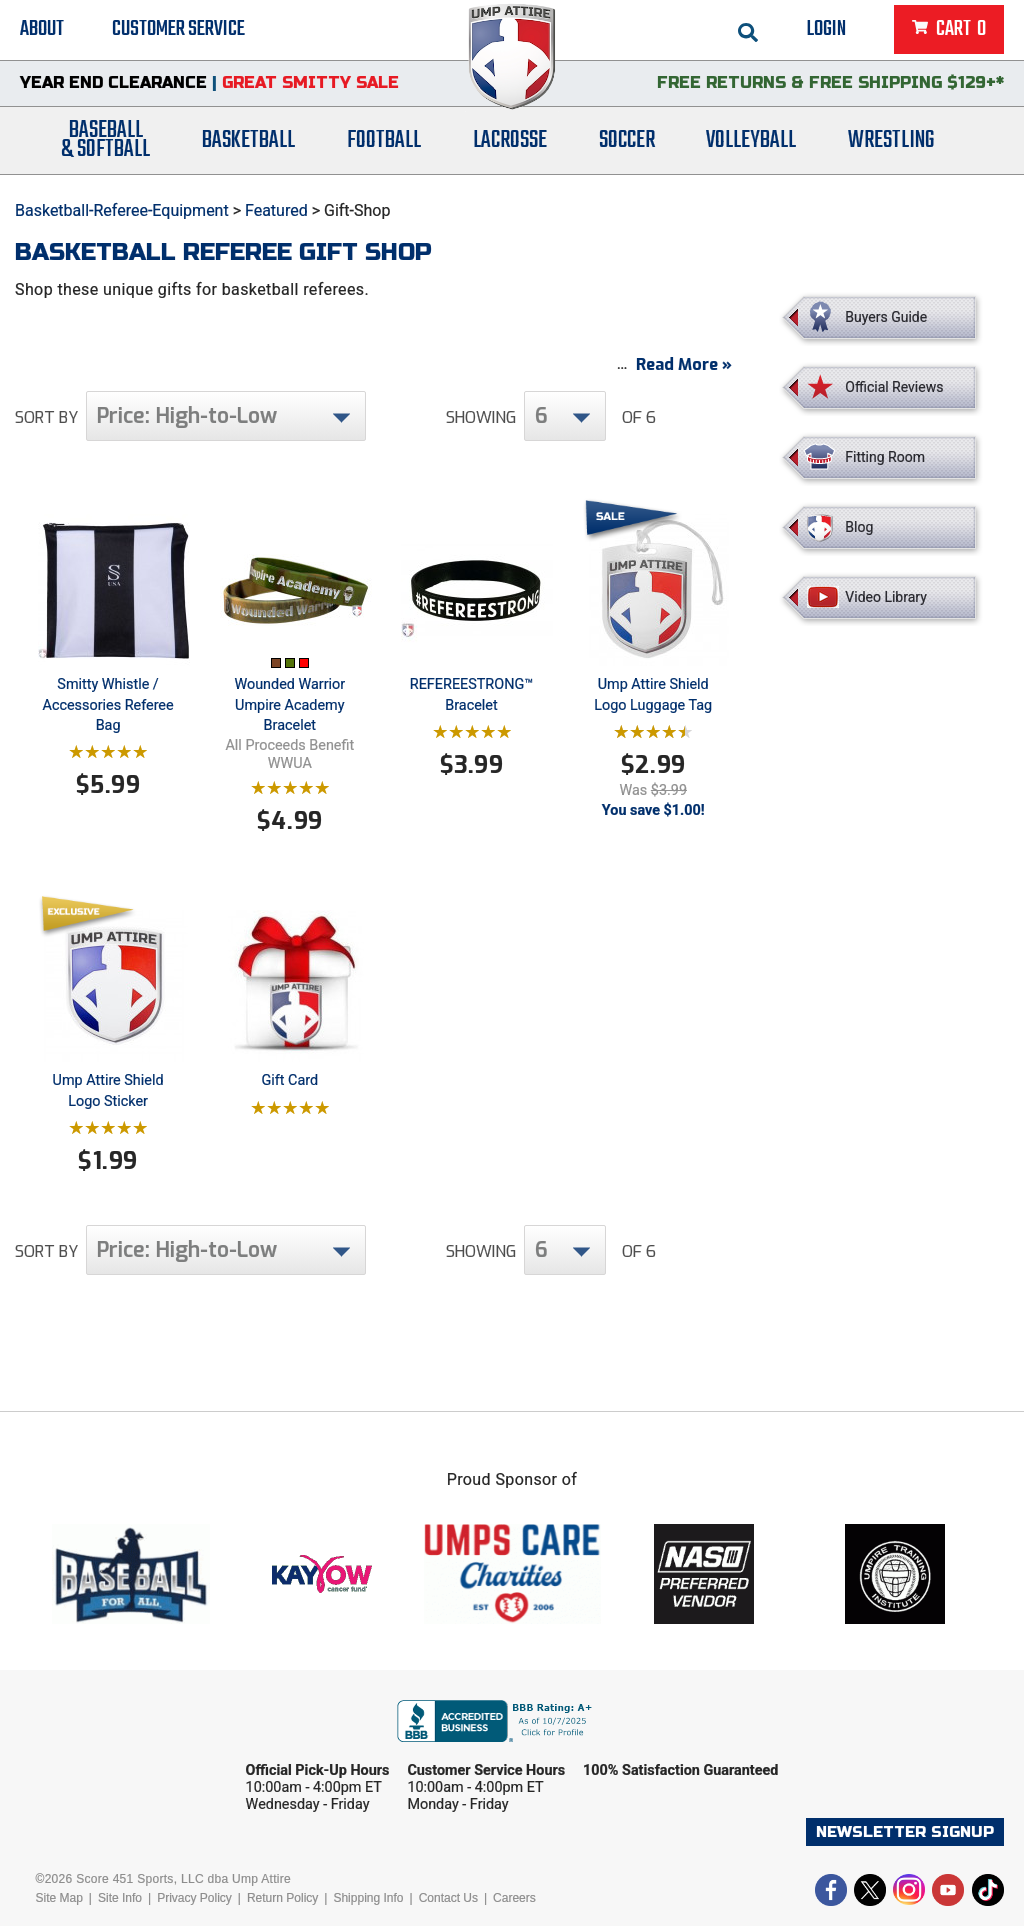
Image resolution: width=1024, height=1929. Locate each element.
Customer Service (178, 30)
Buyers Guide (886, 317)
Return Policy (282, 1901)
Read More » (684, 367)
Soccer (627, 142)
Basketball (248, 142)
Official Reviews (894, 387)
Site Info (120, 1901)
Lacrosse (510, 142)
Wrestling (891, 142)
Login (826, 30)
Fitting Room (885, 457)
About (42, 30)
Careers (514, 1901)
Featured (276, 210)
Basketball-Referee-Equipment (122, 210)
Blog (859, 527)
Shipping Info (368, 1901)
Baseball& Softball (105, 143)
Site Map (58, 1901)
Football (384, 142)
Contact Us (448, 1901)
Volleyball (751, 142)
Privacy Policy (194, 1901)
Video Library (885, 597)
